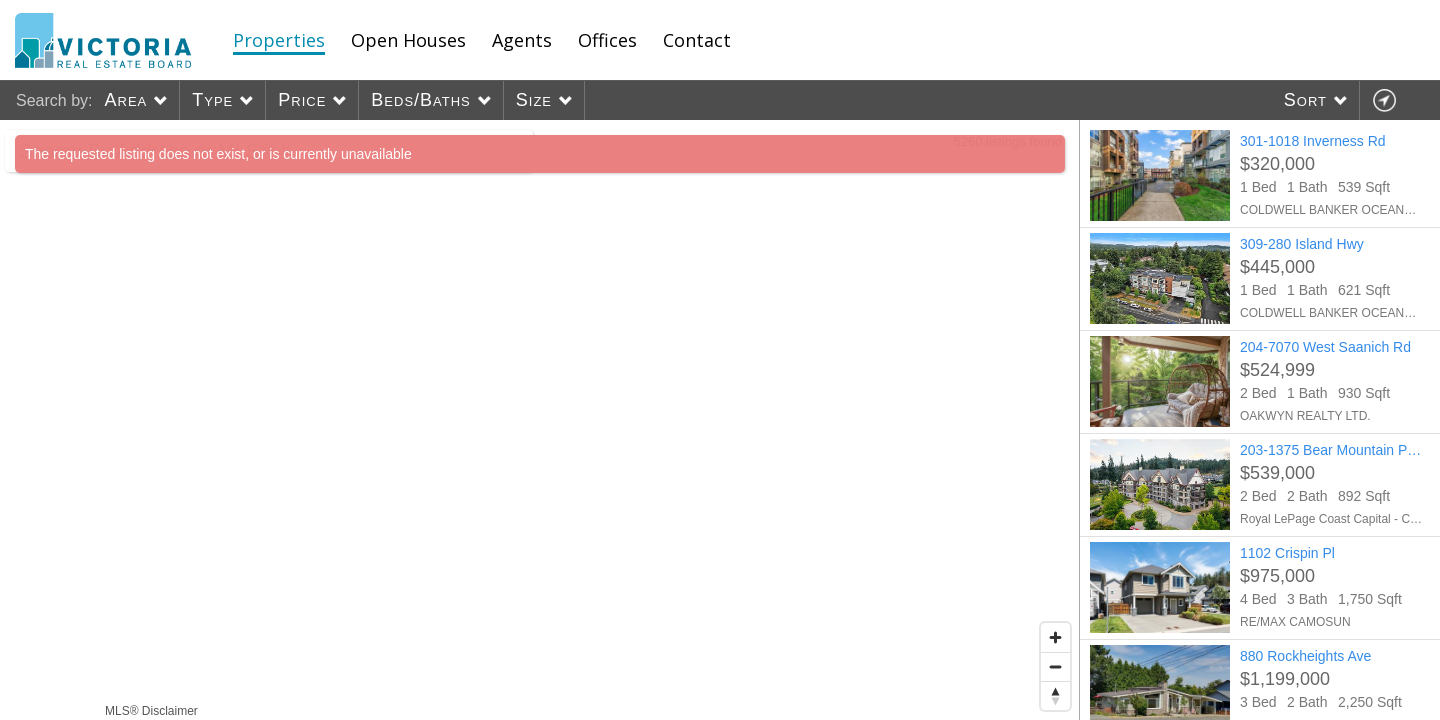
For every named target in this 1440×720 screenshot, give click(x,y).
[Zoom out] (1055, 666)
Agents (522, 40)
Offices (607, 40)
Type (212, 100)
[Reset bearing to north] (1055, 695)
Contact (697, 40)
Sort (1305, 100)
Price (302, 100)
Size (534, 100)
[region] (540, 420)
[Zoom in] (1055, 637)
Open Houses (408, 40)
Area (125, 100)
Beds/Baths (420, 100)
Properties (279, 40)
